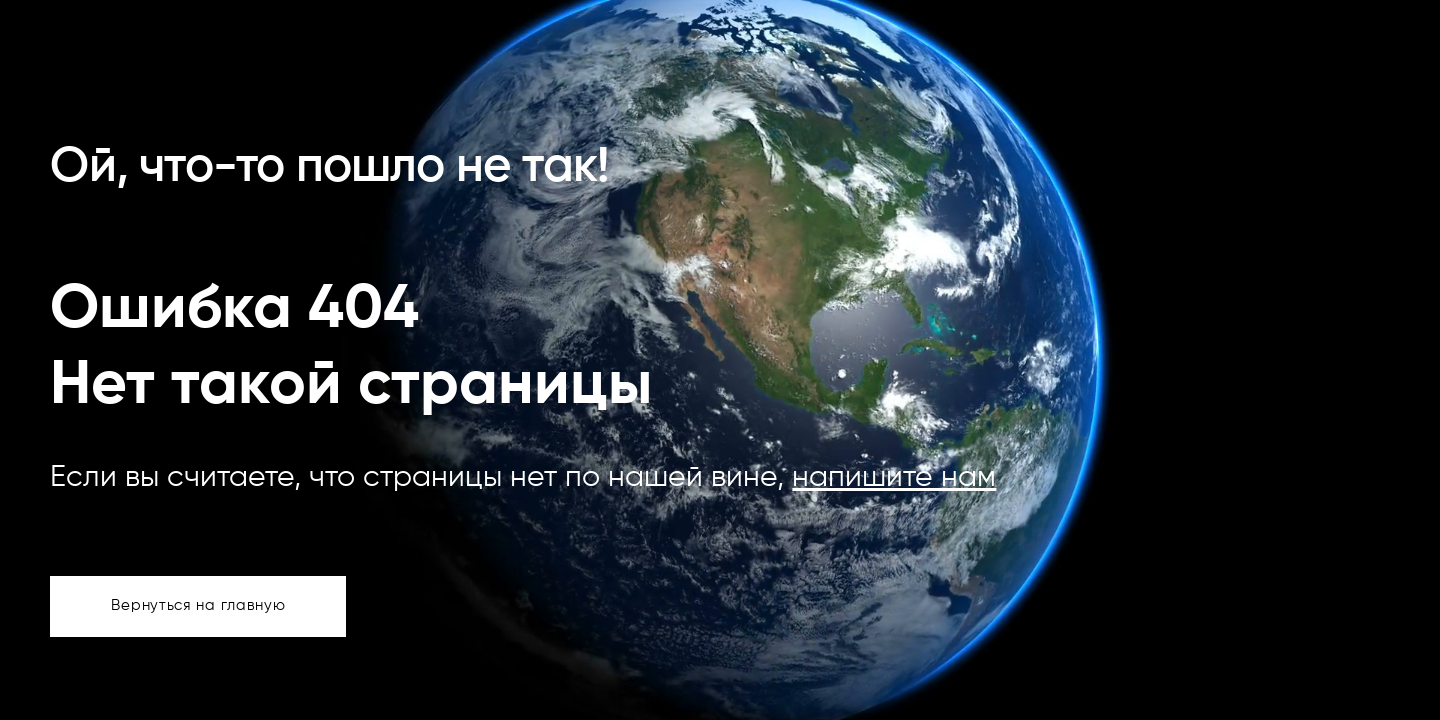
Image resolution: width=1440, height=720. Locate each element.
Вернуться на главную (198, 605)
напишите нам (894, 478)
